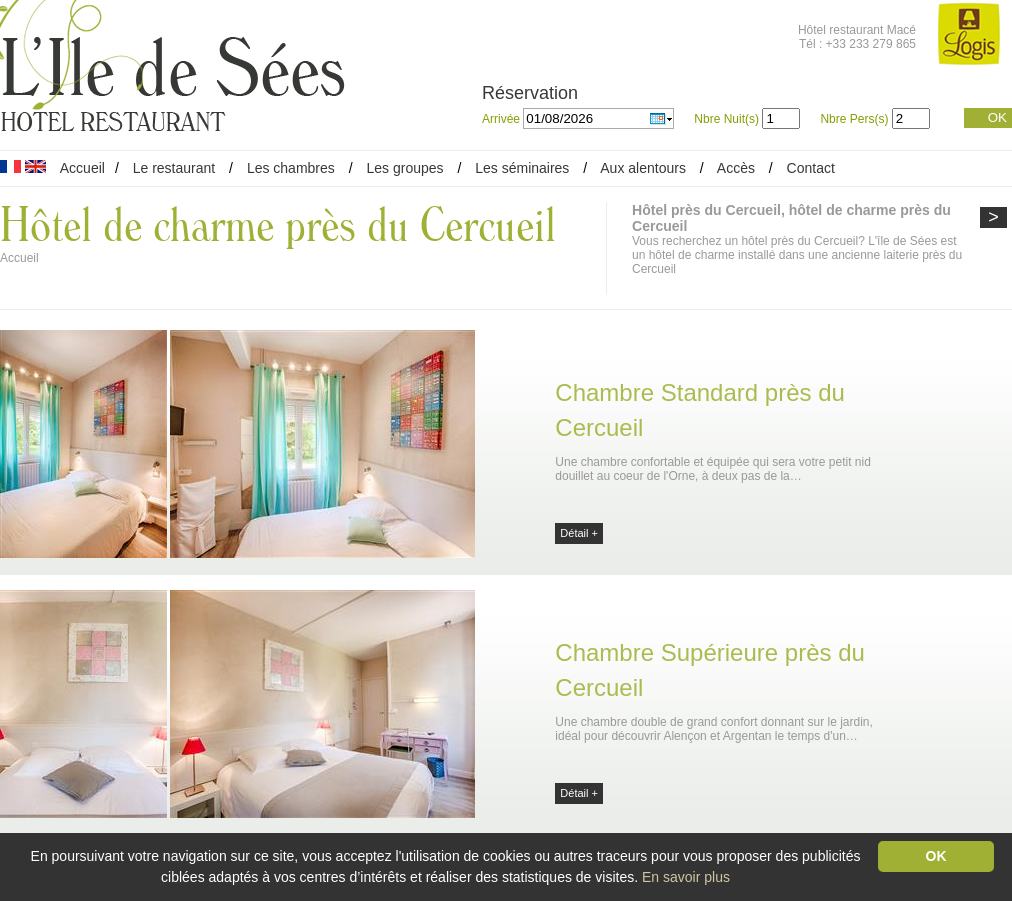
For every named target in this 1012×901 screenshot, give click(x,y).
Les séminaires (522, 168)
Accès (736, 168)
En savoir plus (686, 877)
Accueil (82, 168)
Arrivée (502, 119)
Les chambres (291, 168)
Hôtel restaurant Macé (857, 30)
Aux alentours (645, 168)
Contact (811, 168)
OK (997, 117)
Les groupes (404, 168)
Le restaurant (174, 168)
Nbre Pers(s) (854, 119)
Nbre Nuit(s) (726, 119)
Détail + (579, 533)
